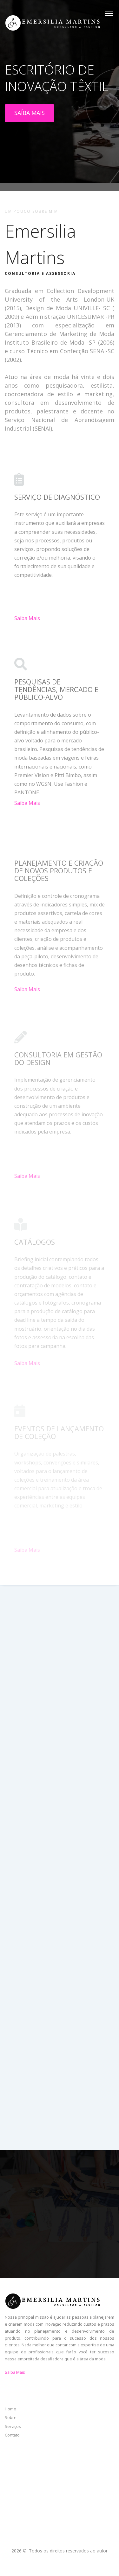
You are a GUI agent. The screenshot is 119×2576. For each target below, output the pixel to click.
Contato (12, 2435)
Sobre (11, 2417)
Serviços (13, 2426)
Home (10, 2409)
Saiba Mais (27, 621)
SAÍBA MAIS (29, 113)
